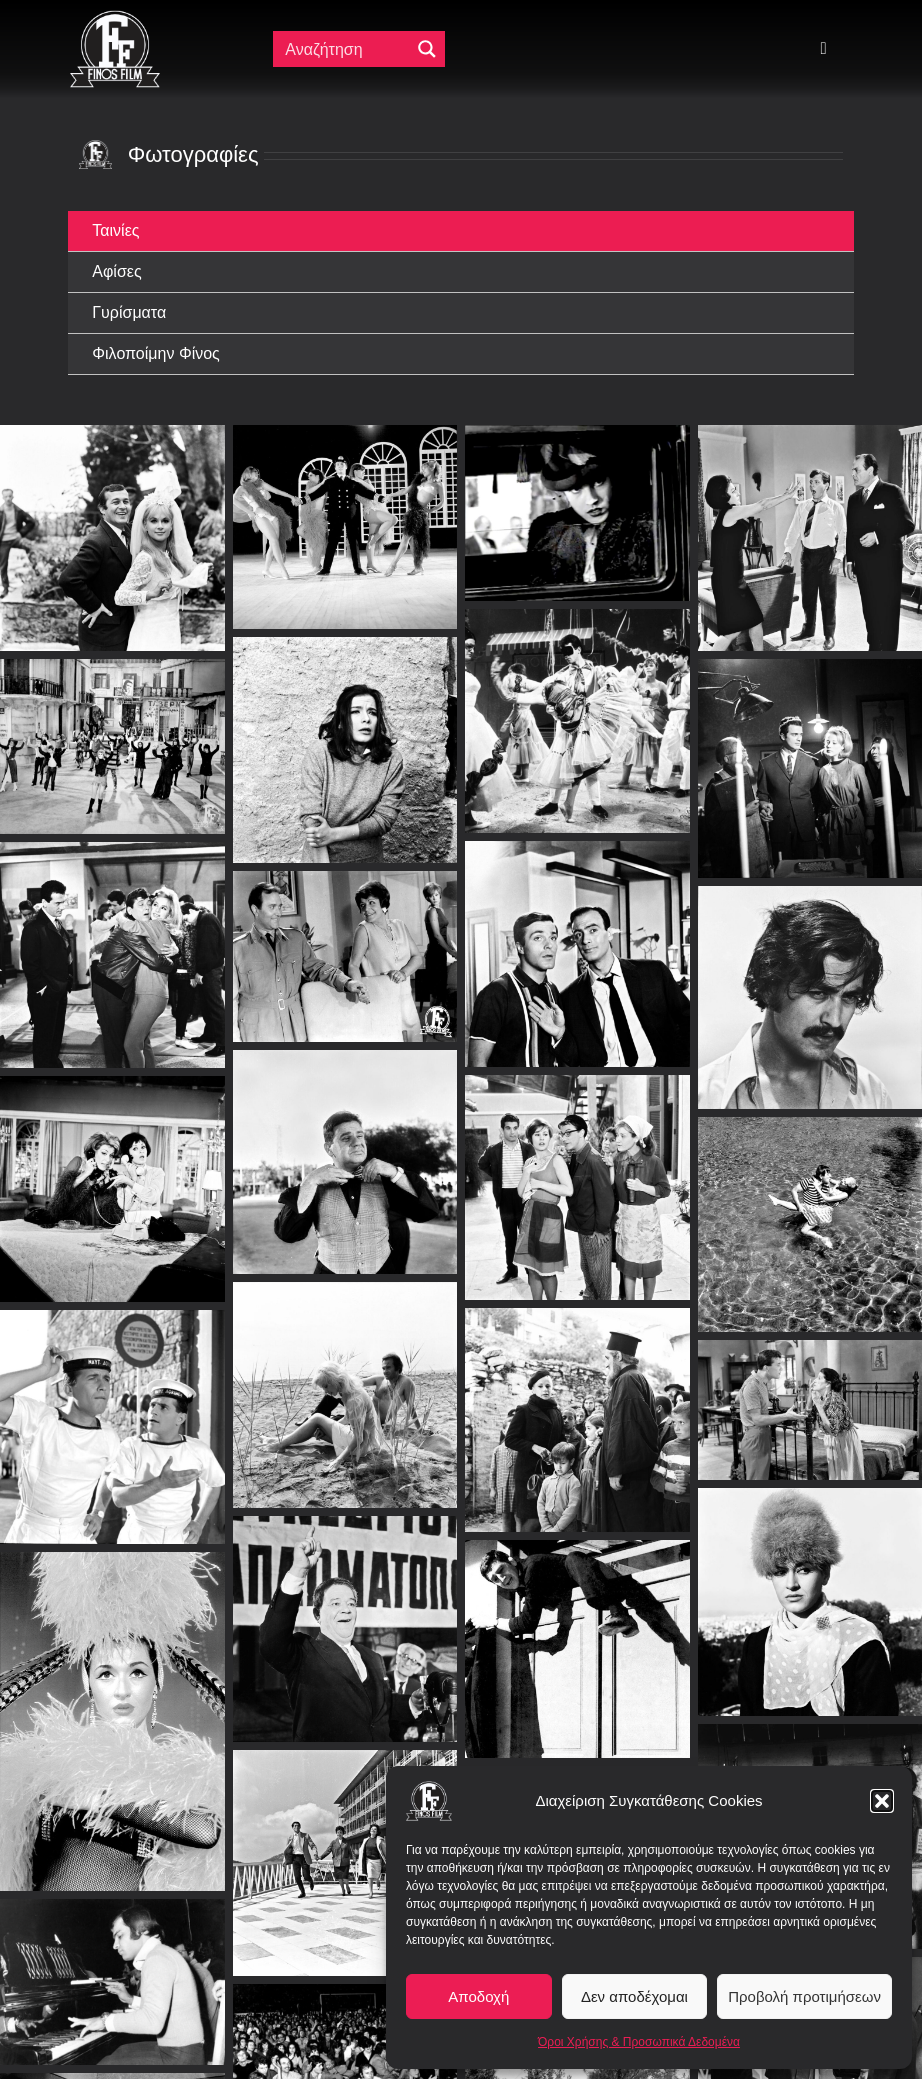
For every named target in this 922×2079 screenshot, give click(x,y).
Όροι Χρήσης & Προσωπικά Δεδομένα (639, 2042)
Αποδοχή (478, 1996)
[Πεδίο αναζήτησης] (345, 49)
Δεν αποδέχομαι (634, 1996)
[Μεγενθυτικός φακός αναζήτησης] (427, 49)
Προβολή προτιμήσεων (804, 1996)
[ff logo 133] (115, 18)
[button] (882, 1801)
